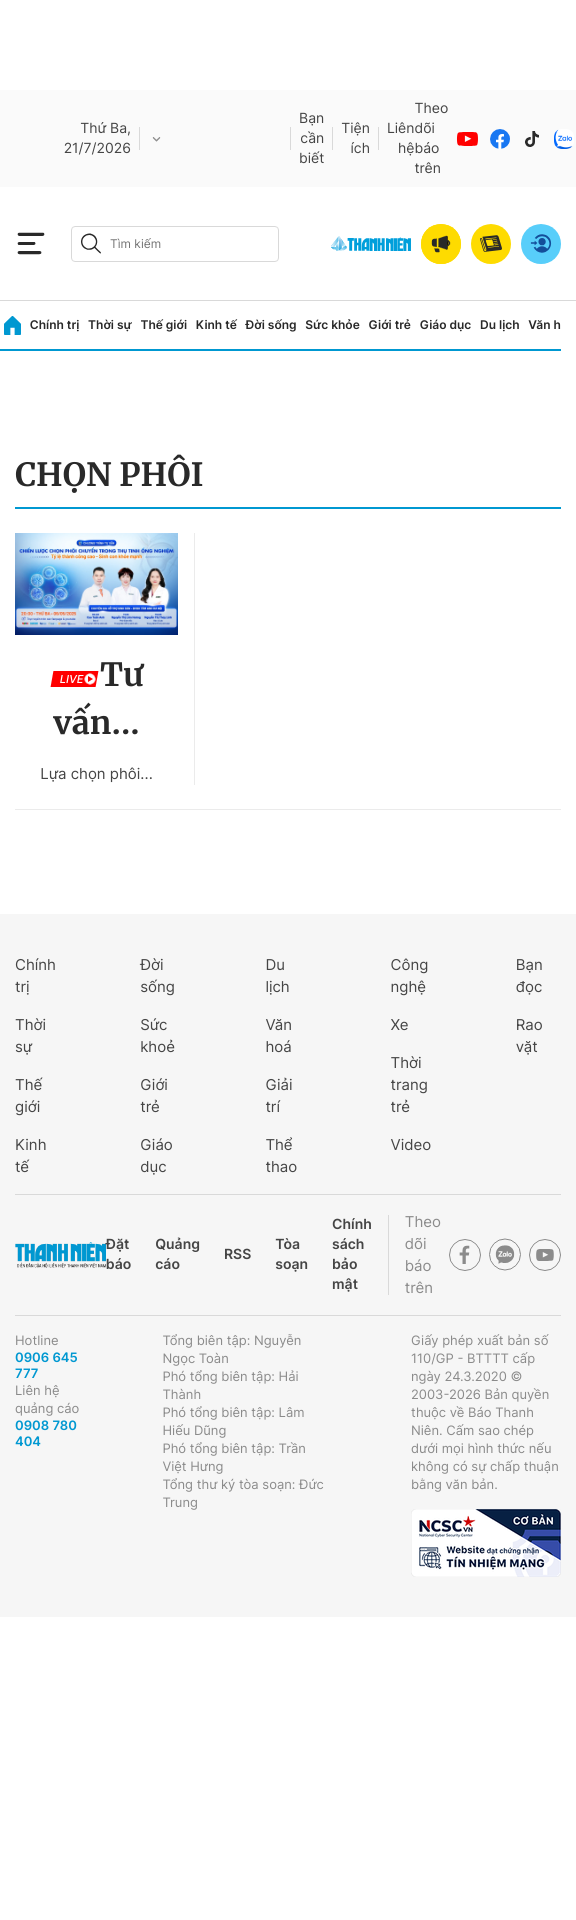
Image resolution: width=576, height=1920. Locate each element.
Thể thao (281, 1155)
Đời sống (271, 324)
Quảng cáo (177, 1254)
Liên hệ (401, 138)
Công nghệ (410, 975)
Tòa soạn (291, 1254)
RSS (237, 1254)
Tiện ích (355, 138)
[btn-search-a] (91, 243)
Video (411, 1144)
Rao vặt (529, 1035)
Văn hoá (278, 1035)
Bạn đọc (529, 975)
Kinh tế (216, 324)
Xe (400, 1024)
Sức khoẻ (157, 1035)
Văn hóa (551, 324)
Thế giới (163, 324)
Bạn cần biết (311, 138)
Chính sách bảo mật (352, 1254)
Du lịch (500, 324)
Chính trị (55, 324)
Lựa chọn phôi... (96, 773)
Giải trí (278, 1095)
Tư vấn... (96, 699)
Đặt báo (118, 1254)
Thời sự (110, 324)
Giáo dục (446, 324)
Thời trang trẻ (409, 1084)
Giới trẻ (390, 324)
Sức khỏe (332, 324)
